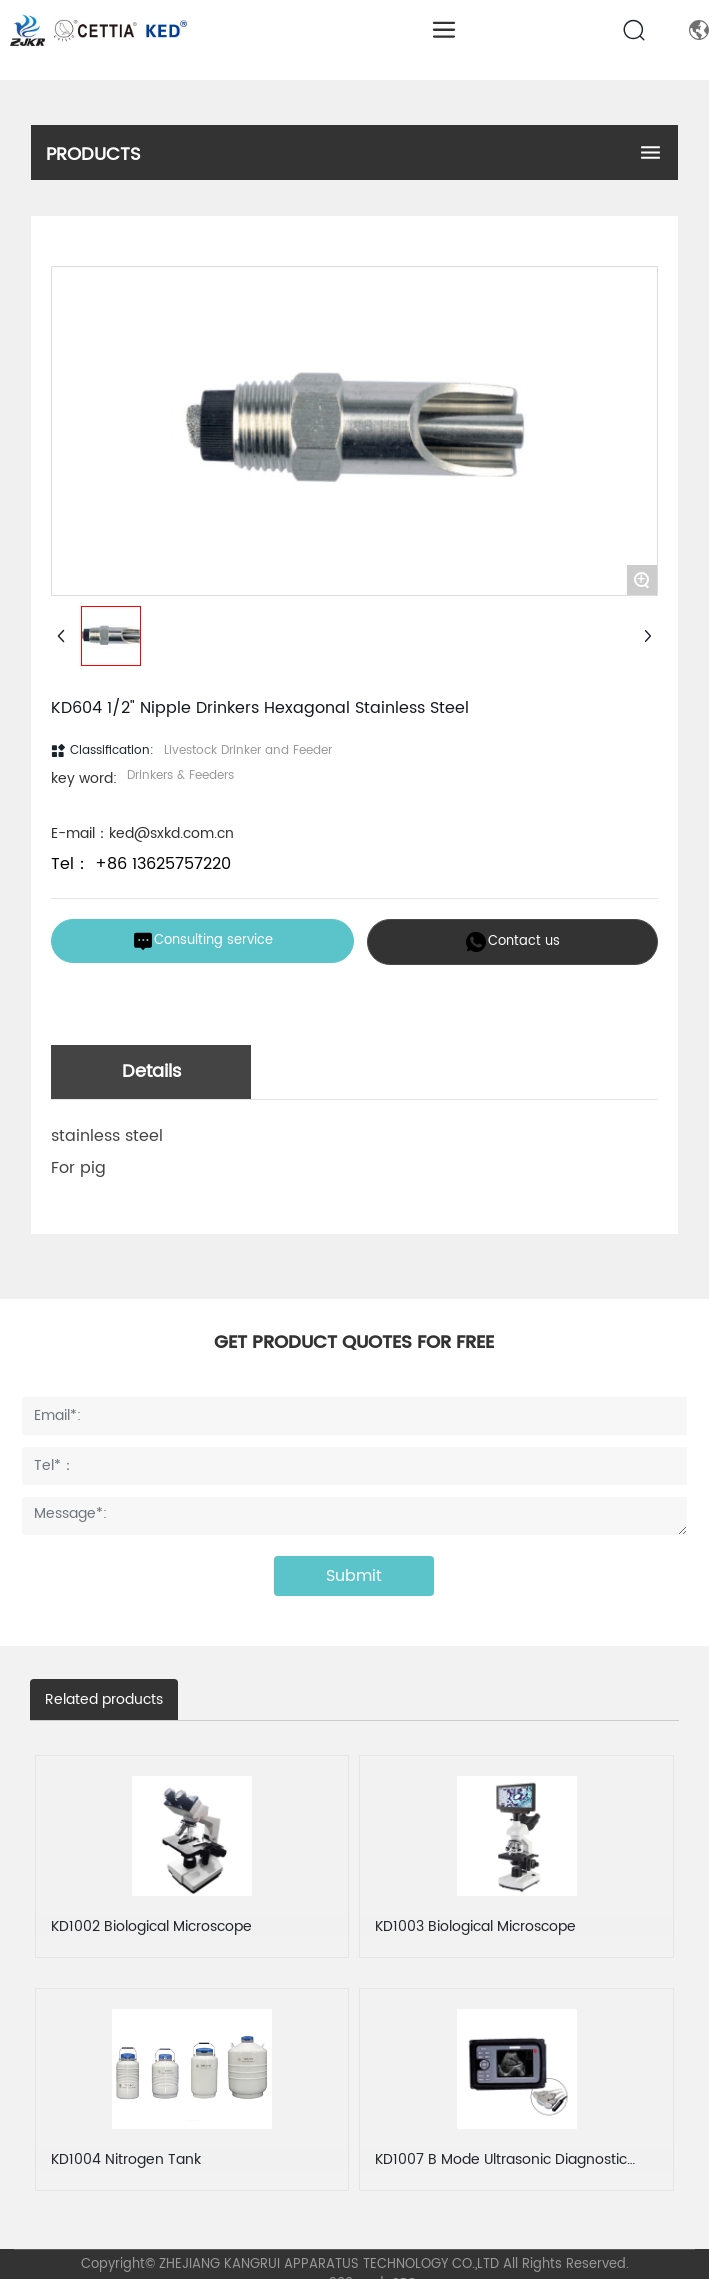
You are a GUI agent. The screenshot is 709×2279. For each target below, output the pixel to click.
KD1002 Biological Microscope (151, 1926)
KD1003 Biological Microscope (475, 1926)
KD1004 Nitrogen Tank (126, 2159)
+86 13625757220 (160, 864)
